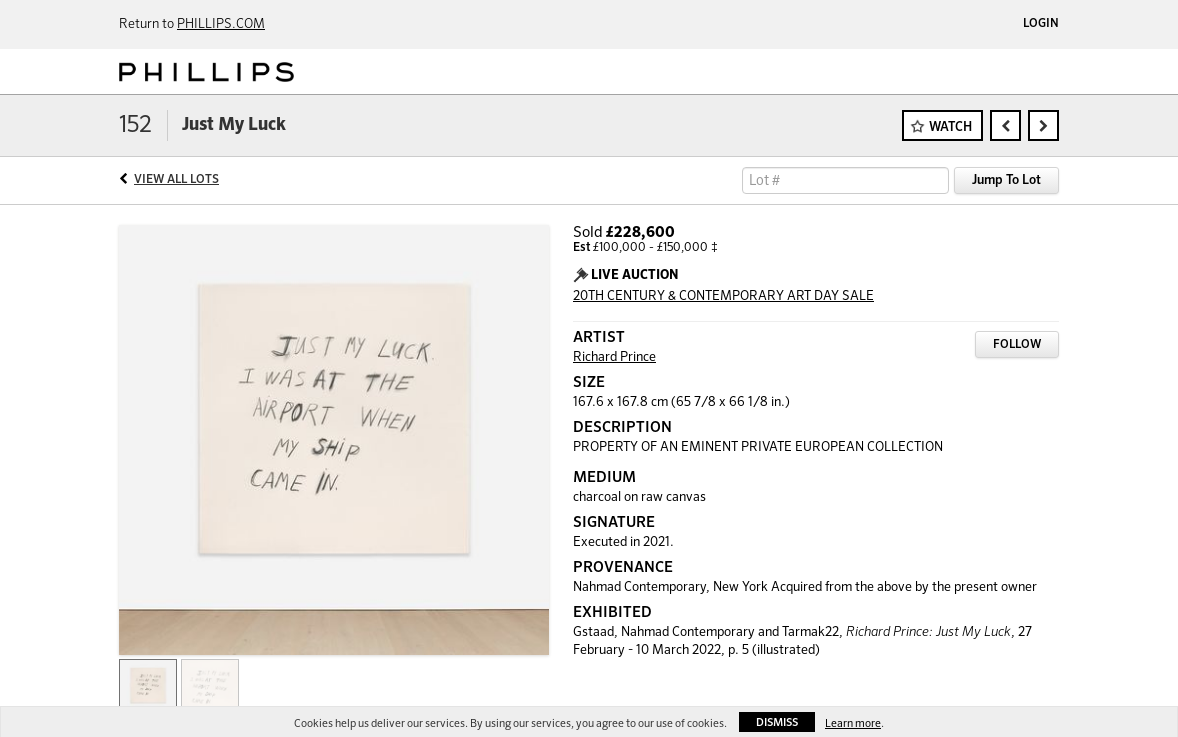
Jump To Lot (1006, 180)
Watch (950, 127)
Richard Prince (614, 357)
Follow (1017, 345)
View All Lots (176, 180)
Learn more (853, 723)
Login (1041, 24)
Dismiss (777, 722)
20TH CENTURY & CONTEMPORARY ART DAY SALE (723, 296)
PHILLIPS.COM (221, 24)
